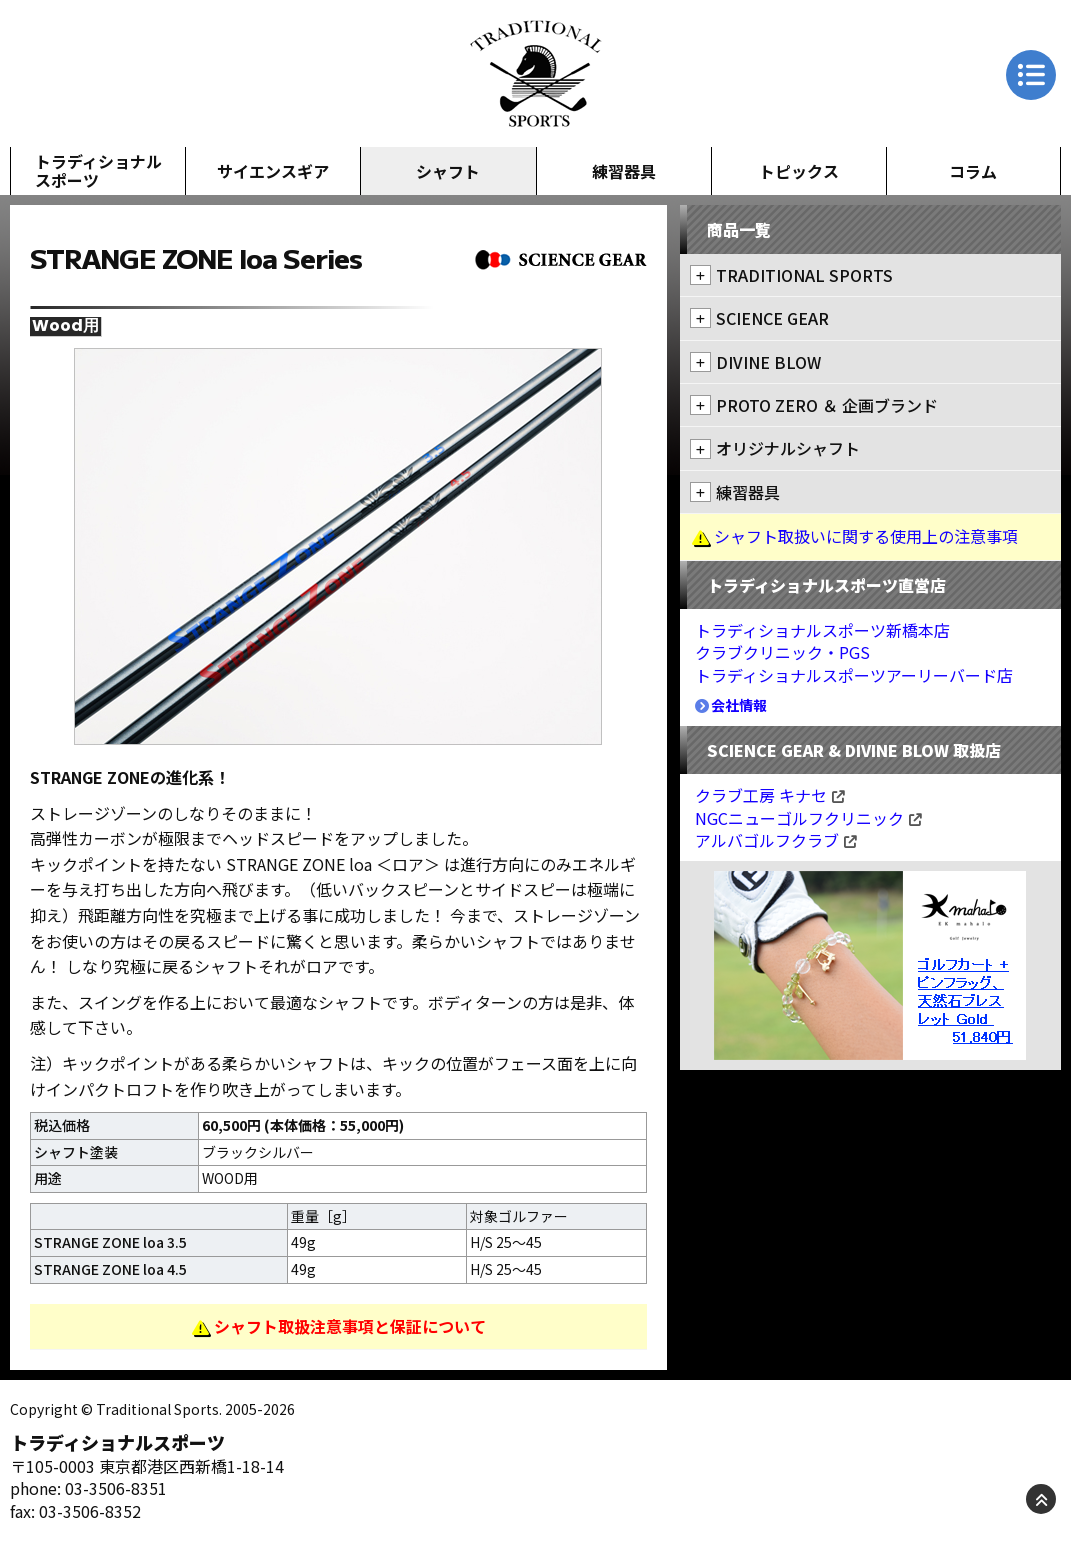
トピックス (799, 171)
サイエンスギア (273, 171)
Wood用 (65, 326)
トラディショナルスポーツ (98, 170)
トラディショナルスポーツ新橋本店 (822, 630)
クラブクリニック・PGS (782, 652)
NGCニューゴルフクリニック (808, 818)
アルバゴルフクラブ (776, 840)
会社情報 (731, 705)
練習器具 (624, 171)
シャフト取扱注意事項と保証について (350, 1326)
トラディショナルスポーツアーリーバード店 (854, 675)
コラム (973, 171)
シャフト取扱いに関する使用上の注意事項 (866, 536)
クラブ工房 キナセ (770, 795)
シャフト (448, 171)
